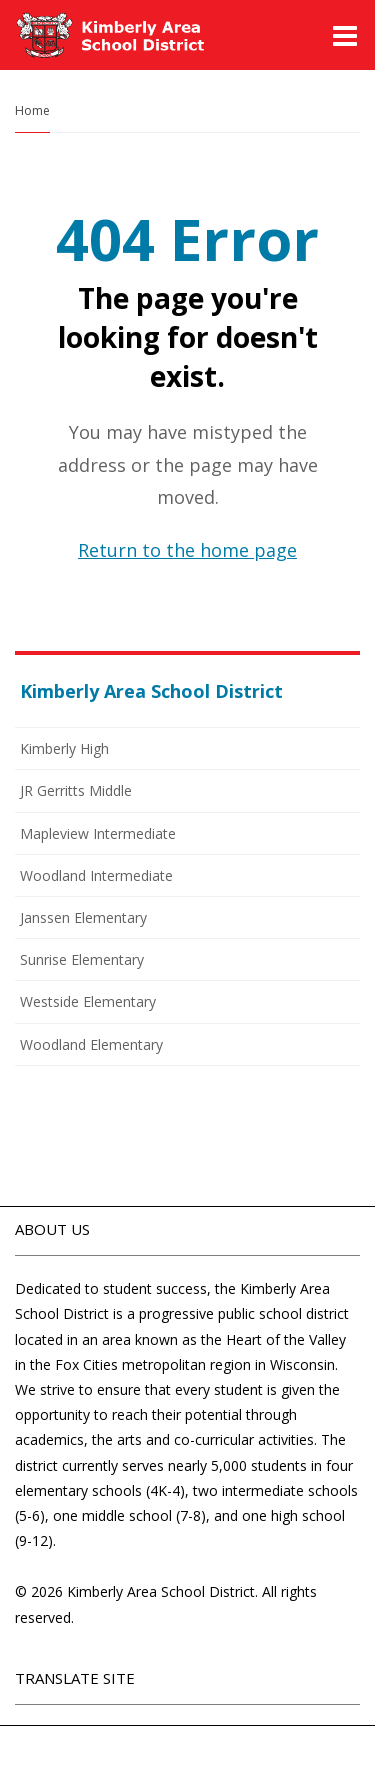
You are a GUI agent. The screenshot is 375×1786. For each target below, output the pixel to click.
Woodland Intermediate (96, 875)
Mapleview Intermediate (98, 833)
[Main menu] (345, 35)
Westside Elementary (88, 1001)
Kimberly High (64, 748)
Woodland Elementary (91, 1044)
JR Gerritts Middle (76, 790)
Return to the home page (187, 550)
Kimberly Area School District (151, 691)
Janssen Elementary (83, 917)
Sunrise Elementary (82, 959)
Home (32, 110)
